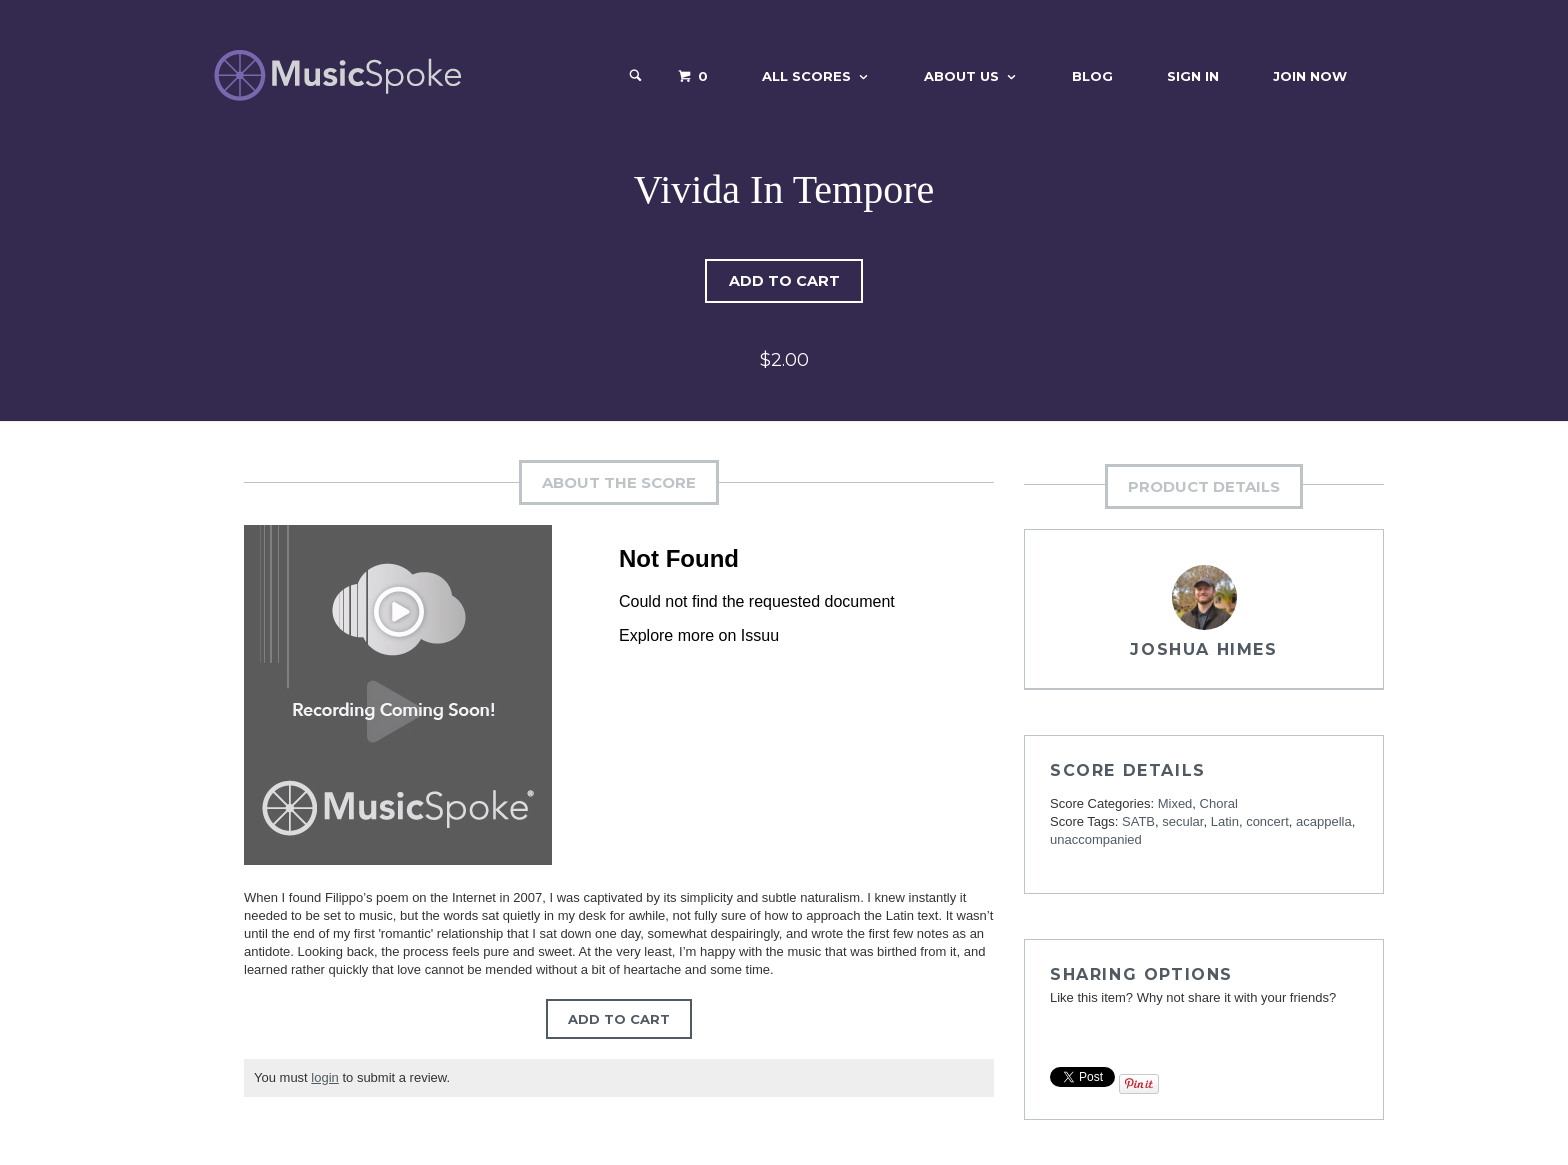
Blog (1092, 76)
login (324, 1077)
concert (1267, 821)
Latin (1225, 821)
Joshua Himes (1203, 649)
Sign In (1193, 76)
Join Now (1310, 76)
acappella (1324, 821)
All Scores (806, 76)
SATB (1138, 821)
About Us (961, 76)
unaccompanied (1096, 839)
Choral (1219, 803)
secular (1182, 821)
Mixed (1175, 803)
